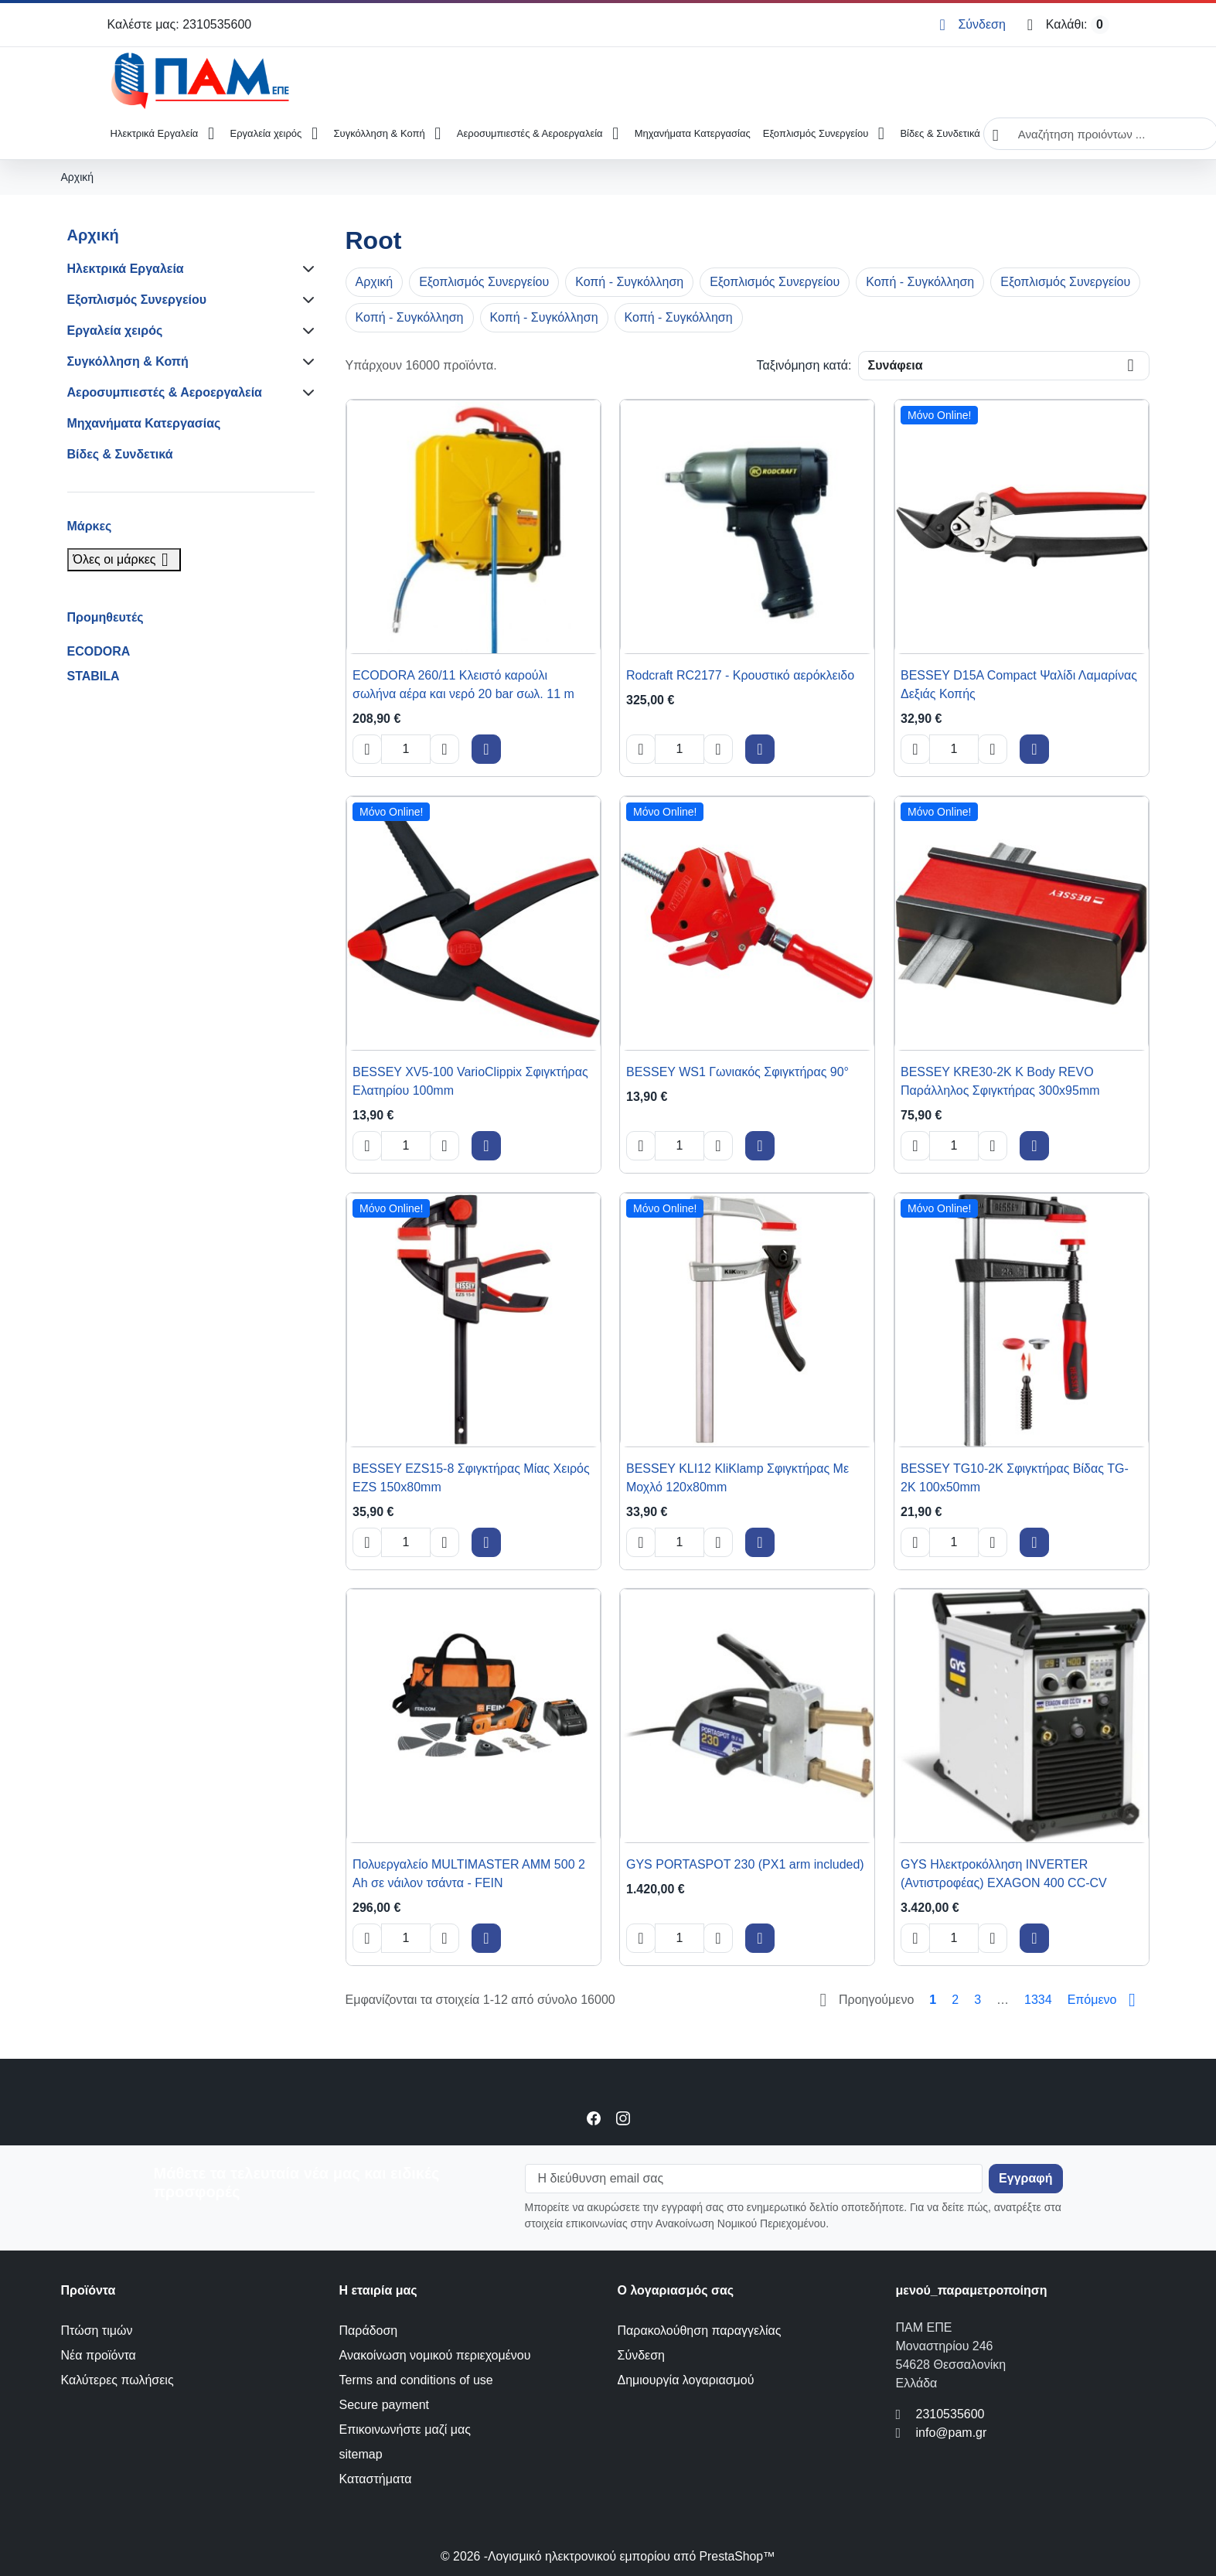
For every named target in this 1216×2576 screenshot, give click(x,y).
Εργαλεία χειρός (266, 133)
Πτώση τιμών (97, 2330)
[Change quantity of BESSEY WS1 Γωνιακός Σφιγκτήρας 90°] (679, 1145)
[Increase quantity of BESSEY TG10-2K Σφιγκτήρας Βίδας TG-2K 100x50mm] (992, 1541)
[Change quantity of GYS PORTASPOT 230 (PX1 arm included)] (679, 1938)
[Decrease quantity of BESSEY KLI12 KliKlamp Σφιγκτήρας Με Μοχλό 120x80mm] (641, 1541)
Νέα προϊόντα (98, 2355)
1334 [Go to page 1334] (1038, 1999)
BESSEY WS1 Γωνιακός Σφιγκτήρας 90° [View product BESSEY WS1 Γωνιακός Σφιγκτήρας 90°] (737, 1071)
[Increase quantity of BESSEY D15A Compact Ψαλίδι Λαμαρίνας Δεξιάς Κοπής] (992, 749)
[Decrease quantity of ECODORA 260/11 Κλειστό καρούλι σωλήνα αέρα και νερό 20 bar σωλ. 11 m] (367, 749)
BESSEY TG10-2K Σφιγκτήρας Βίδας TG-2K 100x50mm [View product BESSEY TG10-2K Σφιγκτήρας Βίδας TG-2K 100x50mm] (1015, 1477)
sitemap (361, 2454)
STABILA (93, 676)
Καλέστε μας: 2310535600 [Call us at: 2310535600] (179, 24)
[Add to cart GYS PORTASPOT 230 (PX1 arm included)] (760, 1938)
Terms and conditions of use (416, 2380)
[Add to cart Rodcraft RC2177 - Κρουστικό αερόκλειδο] (760, 749)
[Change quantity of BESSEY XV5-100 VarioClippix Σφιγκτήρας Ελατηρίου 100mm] (406, 1145)
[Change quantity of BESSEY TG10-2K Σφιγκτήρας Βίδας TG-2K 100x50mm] (954, 1541)
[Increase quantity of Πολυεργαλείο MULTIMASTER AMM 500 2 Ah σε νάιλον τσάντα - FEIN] (444, 1938)
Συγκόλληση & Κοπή (379, 133)
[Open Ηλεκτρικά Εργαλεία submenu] (210, 134)
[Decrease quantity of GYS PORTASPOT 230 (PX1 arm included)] (641, 1938)
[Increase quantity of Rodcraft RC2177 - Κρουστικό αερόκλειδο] (718, 749)
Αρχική (93, 235)
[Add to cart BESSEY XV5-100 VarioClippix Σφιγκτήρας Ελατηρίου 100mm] (486, 1145)
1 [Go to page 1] (932, 1999)
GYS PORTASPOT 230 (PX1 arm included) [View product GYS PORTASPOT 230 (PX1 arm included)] (745, 1864)
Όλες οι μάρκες (124, 559)
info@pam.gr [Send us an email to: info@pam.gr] (951, 2432)
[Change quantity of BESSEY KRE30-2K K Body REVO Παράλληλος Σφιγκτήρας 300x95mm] (954, 1145)
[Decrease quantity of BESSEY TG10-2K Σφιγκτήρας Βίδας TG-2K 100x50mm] (915, 1541)
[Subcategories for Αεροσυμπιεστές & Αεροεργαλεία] (305, 392)
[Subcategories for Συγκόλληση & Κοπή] (305, 361)
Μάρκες (89, 526)
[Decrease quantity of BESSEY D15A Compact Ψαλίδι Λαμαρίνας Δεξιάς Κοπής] (915, 749)
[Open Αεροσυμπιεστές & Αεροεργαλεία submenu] (615, 134)
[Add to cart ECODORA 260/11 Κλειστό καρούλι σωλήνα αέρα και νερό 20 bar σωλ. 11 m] (486, 749)
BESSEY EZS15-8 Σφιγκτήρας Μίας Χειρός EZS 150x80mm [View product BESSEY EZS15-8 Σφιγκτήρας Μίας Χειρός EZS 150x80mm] (471, 1477)
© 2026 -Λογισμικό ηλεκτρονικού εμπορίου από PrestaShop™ (607, 2556)
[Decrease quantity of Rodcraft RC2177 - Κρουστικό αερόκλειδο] (641, 749)
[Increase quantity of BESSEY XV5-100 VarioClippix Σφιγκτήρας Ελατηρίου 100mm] (444, 1145)
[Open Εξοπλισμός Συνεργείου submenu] (881, 134)
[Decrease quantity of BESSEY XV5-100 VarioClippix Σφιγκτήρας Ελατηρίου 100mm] (367, 1145)
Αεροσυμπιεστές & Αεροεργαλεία (530, 133)
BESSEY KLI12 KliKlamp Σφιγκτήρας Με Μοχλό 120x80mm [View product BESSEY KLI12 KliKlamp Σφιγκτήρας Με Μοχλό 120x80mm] (737, 1477)
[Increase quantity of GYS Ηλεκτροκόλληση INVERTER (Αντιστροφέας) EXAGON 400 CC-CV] (992, 1938)
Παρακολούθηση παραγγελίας (700, 2330)
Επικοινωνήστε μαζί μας (405, 2429)
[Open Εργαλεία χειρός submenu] (314, 134)
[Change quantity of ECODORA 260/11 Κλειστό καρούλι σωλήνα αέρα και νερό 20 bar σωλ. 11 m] (406, 749)
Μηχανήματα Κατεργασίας (693, 133)
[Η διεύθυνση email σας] (754, 2178)
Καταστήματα (375, 2479)
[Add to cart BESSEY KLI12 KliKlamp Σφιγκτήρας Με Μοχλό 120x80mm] (760, 1541)
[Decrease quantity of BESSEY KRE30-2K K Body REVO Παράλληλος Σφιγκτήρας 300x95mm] (915, 1145)
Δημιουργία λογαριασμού (686, 2380)
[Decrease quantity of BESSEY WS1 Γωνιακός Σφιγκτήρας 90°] (641, 1145)
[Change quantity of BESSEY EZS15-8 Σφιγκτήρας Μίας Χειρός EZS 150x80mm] (406, 1541)
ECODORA (99, 651)
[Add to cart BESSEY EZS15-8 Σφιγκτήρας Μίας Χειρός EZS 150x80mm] (486, 1541)
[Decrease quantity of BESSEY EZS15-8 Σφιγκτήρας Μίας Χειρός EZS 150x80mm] (367, 1541)
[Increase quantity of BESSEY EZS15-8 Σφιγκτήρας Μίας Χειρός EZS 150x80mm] (444, 1541)
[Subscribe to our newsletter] (1025, 2178)
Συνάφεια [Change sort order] (895, 365)
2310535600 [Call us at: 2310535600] (950, 2414)
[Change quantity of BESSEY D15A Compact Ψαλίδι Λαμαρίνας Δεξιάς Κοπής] (954, 749)
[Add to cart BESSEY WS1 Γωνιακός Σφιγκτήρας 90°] (760, 1145)
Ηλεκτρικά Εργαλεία (155, 133)
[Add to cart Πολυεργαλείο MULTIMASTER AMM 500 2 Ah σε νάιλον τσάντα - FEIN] (486, 1938)
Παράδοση (368, 2330)
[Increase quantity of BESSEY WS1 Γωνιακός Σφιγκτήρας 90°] (718, 1145)
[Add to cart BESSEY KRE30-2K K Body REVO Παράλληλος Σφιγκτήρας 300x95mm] (1034, 1145)
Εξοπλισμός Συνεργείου (816, 133)
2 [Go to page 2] (955, 1999)
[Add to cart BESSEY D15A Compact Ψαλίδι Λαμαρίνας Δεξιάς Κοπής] (1034, 749)
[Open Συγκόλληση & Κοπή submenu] (438, 134)
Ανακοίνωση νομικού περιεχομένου (435, 2355)
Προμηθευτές (105, 617)
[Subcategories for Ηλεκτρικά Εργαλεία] (305, 269)
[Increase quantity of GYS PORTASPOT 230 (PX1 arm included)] (718, 1938)
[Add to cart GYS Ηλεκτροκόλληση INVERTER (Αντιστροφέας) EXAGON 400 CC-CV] (1034, 1938)
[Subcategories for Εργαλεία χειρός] (305, 331)
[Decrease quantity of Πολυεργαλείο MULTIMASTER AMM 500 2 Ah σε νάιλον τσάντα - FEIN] (367, 1938)
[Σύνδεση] (972, 24)
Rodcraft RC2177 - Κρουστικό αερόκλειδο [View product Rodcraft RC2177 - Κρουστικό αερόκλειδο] (740, 675)
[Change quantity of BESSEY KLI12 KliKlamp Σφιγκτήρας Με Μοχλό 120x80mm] (679, 1541)
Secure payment (384, 2404)
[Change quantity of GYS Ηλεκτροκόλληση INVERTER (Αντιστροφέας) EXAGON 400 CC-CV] (954, 1938)
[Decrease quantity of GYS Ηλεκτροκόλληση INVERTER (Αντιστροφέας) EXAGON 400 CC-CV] (915, 1938)
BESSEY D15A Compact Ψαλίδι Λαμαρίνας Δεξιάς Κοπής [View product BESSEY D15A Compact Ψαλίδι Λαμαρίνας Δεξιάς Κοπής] (1019, 684)
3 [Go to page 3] (977, 1999)
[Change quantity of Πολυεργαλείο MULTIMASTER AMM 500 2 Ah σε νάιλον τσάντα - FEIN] (406, 1938)
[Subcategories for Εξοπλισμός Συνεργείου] (305, 300)
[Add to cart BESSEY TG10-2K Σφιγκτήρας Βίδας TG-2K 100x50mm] (1034, 1541)
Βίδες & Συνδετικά (939, 133)
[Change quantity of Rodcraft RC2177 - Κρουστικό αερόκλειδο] (679, 749)
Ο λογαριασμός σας (676, 2290)
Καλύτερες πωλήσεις (117, 2380)
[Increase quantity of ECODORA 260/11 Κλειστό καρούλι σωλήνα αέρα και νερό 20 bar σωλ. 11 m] (444, 749)
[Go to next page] (1105, 2000)
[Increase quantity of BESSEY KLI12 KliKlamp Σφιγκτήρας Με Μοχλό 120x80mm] (718, 1541)
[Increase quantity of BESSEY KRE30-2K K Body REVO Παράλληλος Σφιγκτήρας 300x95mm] (992, 1145)
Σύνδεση (641, 2355)
